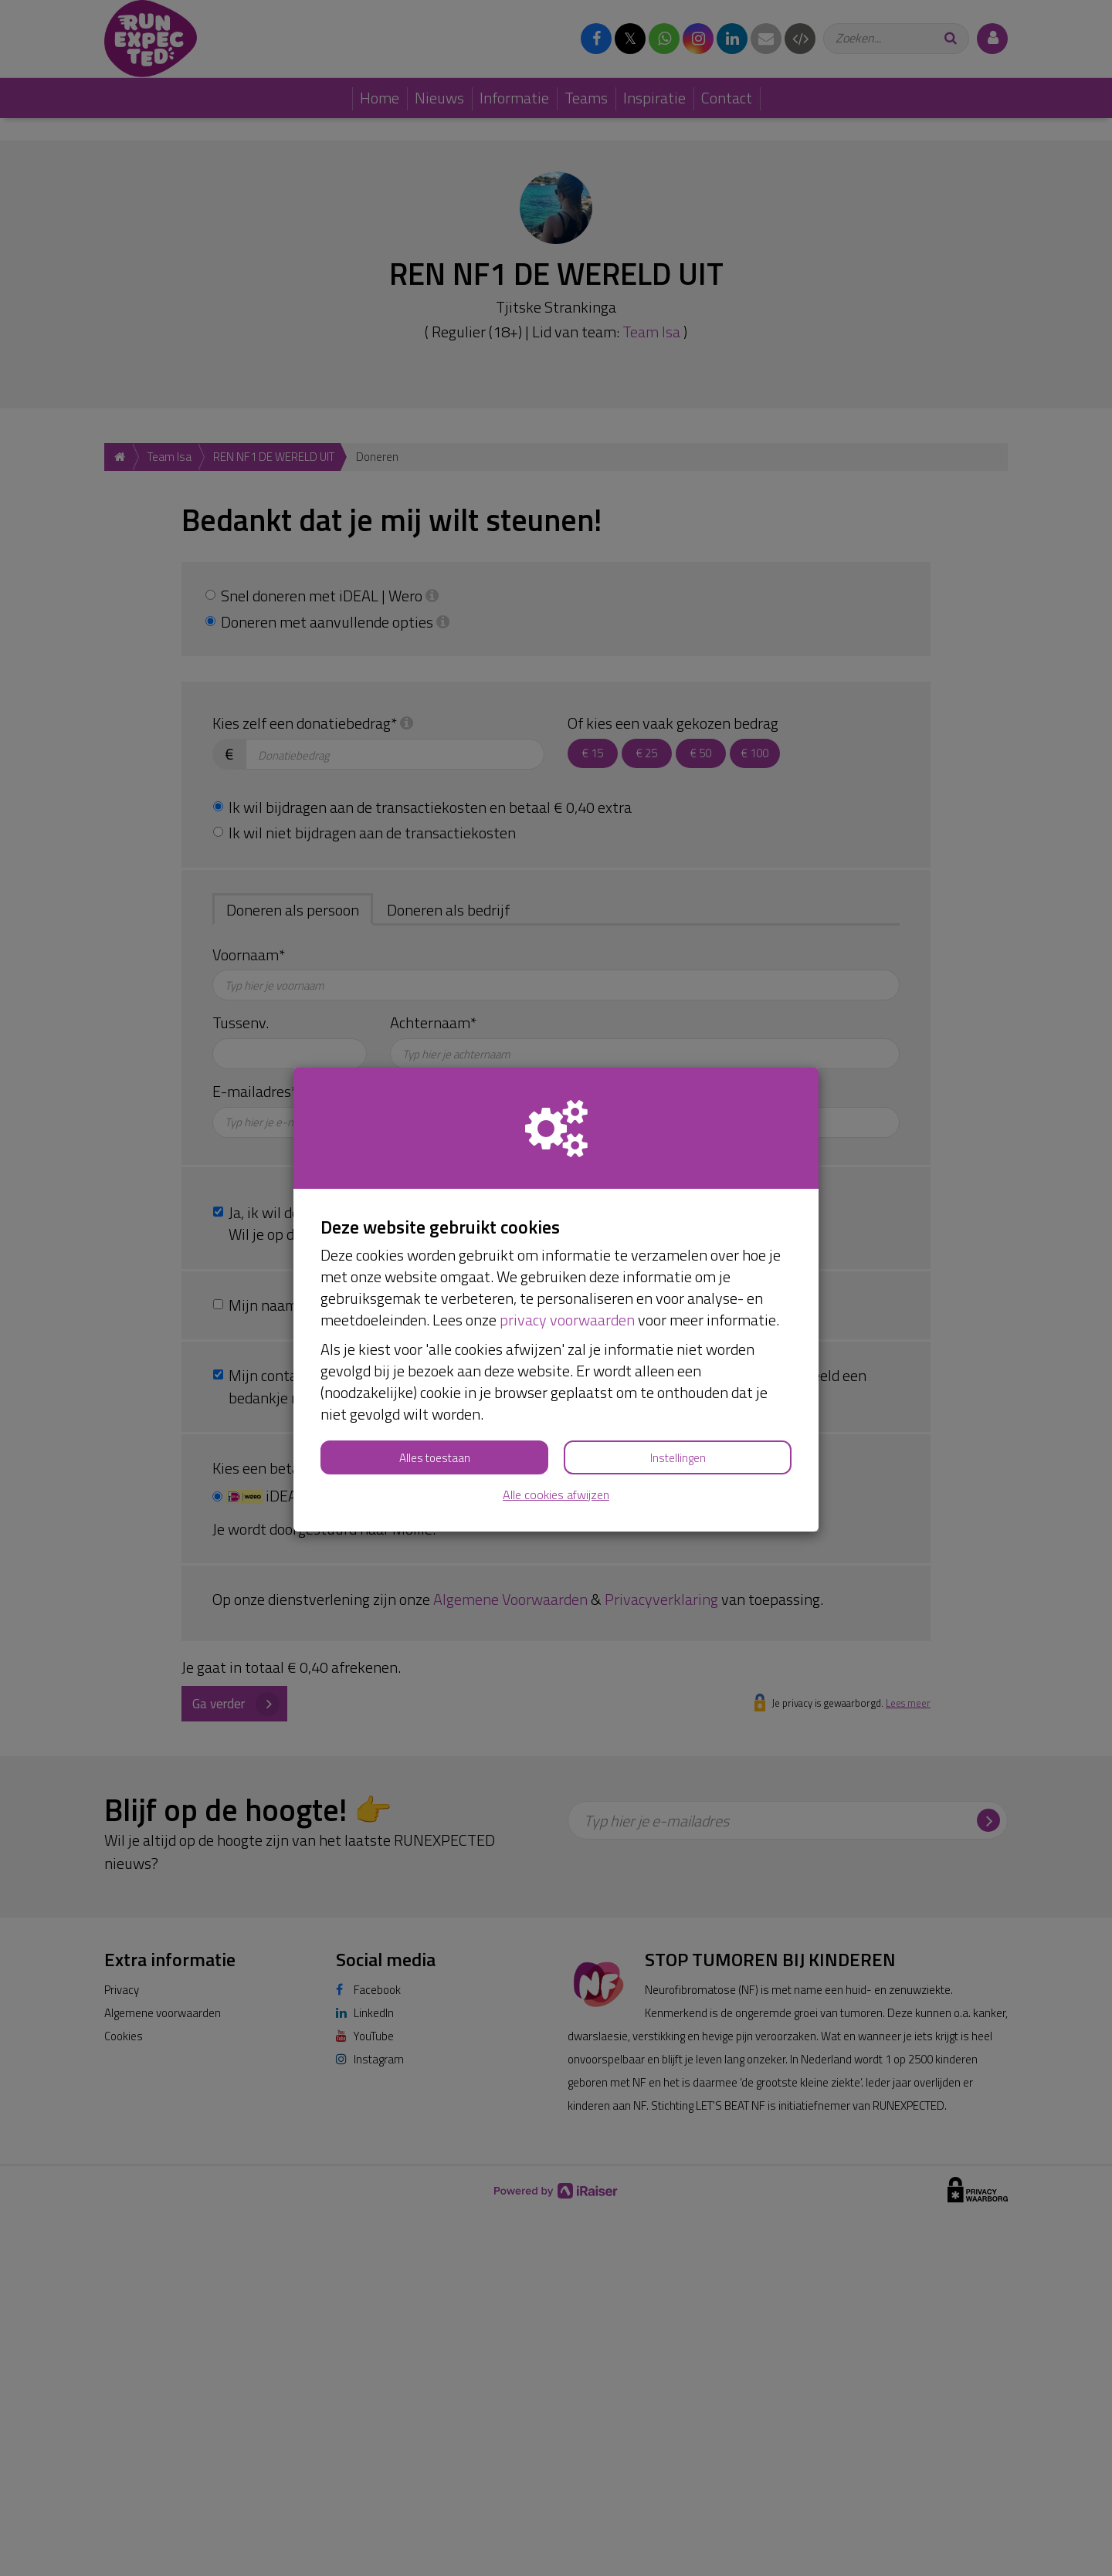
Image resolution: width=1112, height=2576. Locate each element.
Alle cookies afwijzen (556, 1495)
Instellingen (678, 1458)
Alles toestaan (434, 1458)
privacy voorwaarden (567, 1320)
